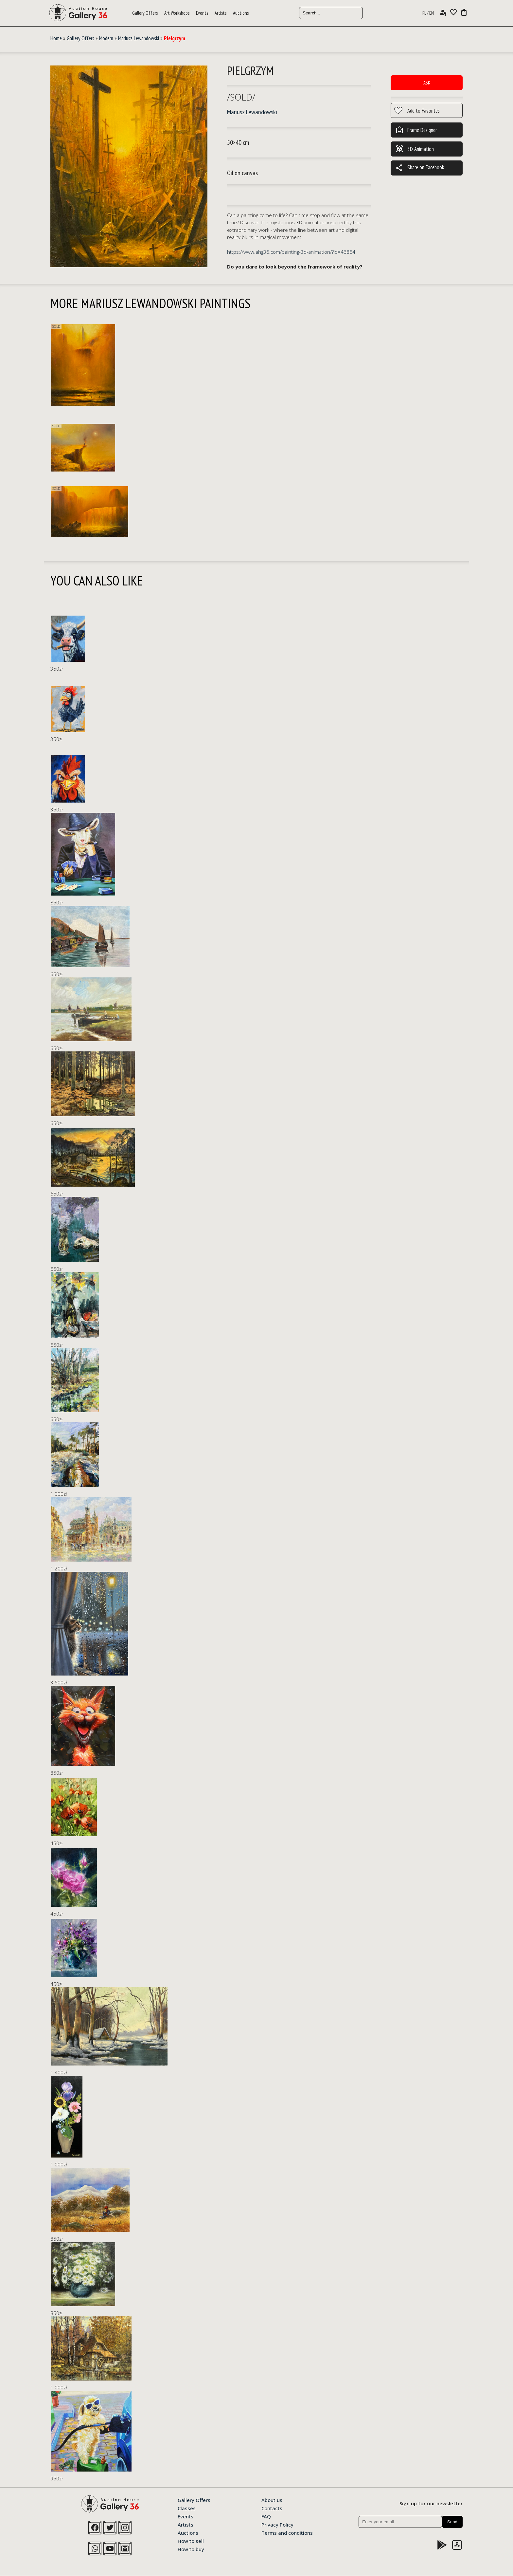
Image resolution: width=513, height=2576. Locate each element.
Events (202, 13)
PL (424, 13)
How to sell (191, 2541)
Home (56, 38)
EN (431, 13)
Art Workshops (176, 13)
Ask (426, 83)
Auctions (241, 13)
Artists (220, 13)
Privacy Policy (277, 2524)
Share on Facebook (420, 168)
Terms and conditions (287, 2532)
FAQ (266, 2516)
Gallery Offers (145, 13)
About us (271, 2500)
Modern (106, 38)
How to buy (191, 2549)
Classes (187, 2508)
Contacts (271, 2508)
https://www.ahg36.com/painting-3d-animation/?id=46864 (291, 252)
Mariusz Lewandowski (138, 38)
